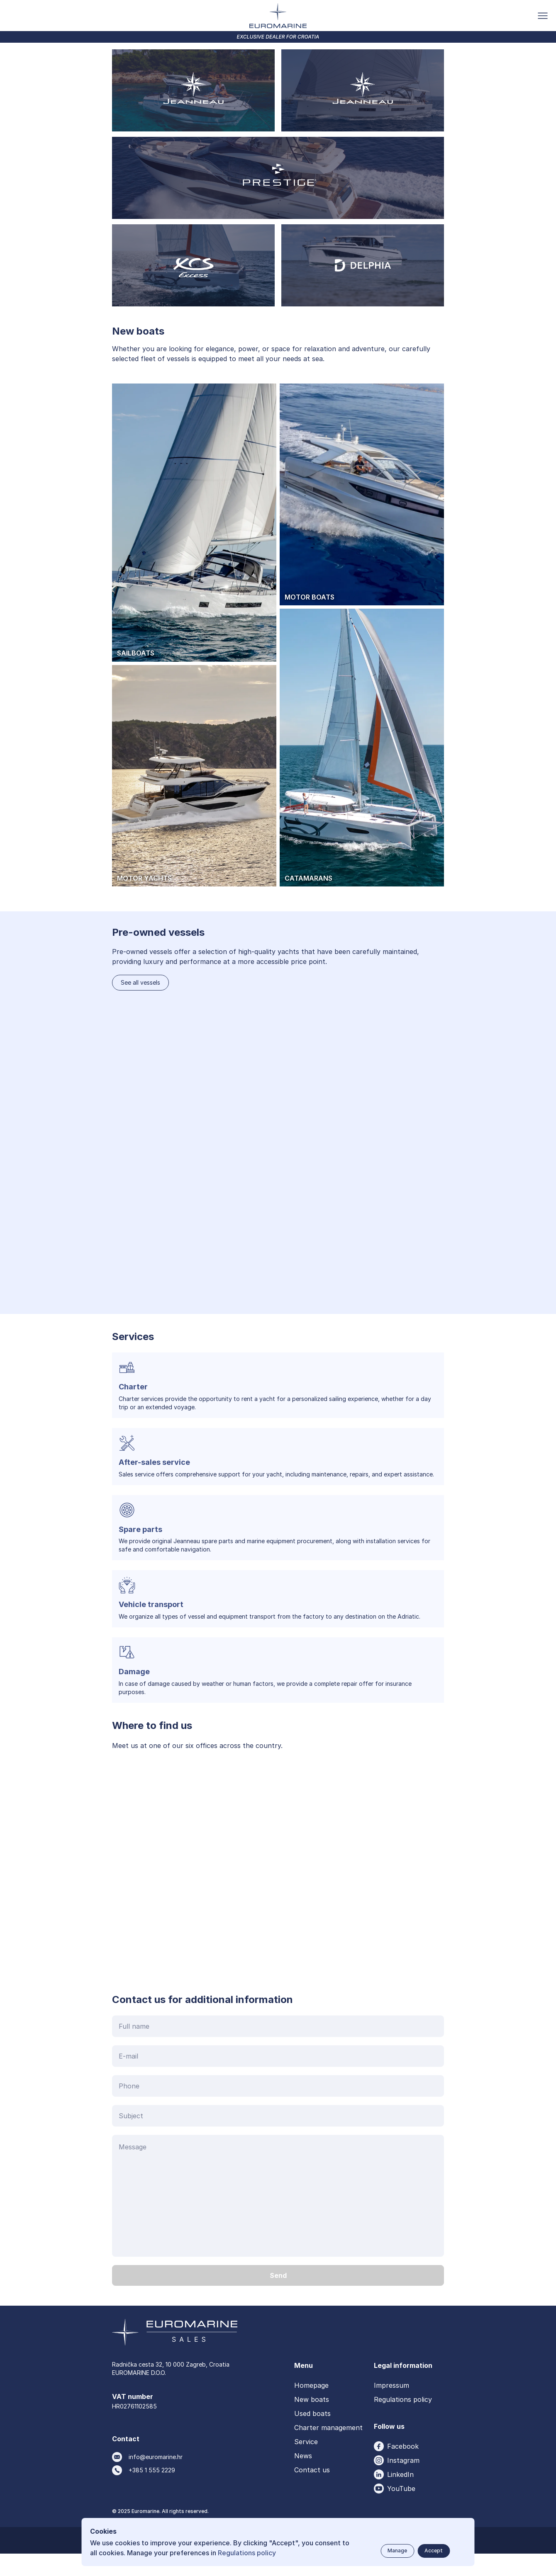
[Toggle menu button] (542, 15)
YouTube (401, 2511)
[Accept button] (433, 2551)
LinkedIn (400, 2497)
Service (306, 2464)
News (303, 2478)
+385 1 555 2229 (152, 2492)
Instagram (403, 2483)
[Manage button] (397, 2551)
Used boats (312, 2436)
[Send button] (278, 2297)
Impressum (391, 2408)
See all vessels (140, 1004)
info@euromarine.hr (156, 2479)
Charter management (328, 2450)
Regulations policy (403, 2422)
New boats (311, 2422)
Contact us (312, 2492)
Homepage (311, 2408)
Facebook (403, 2468)
